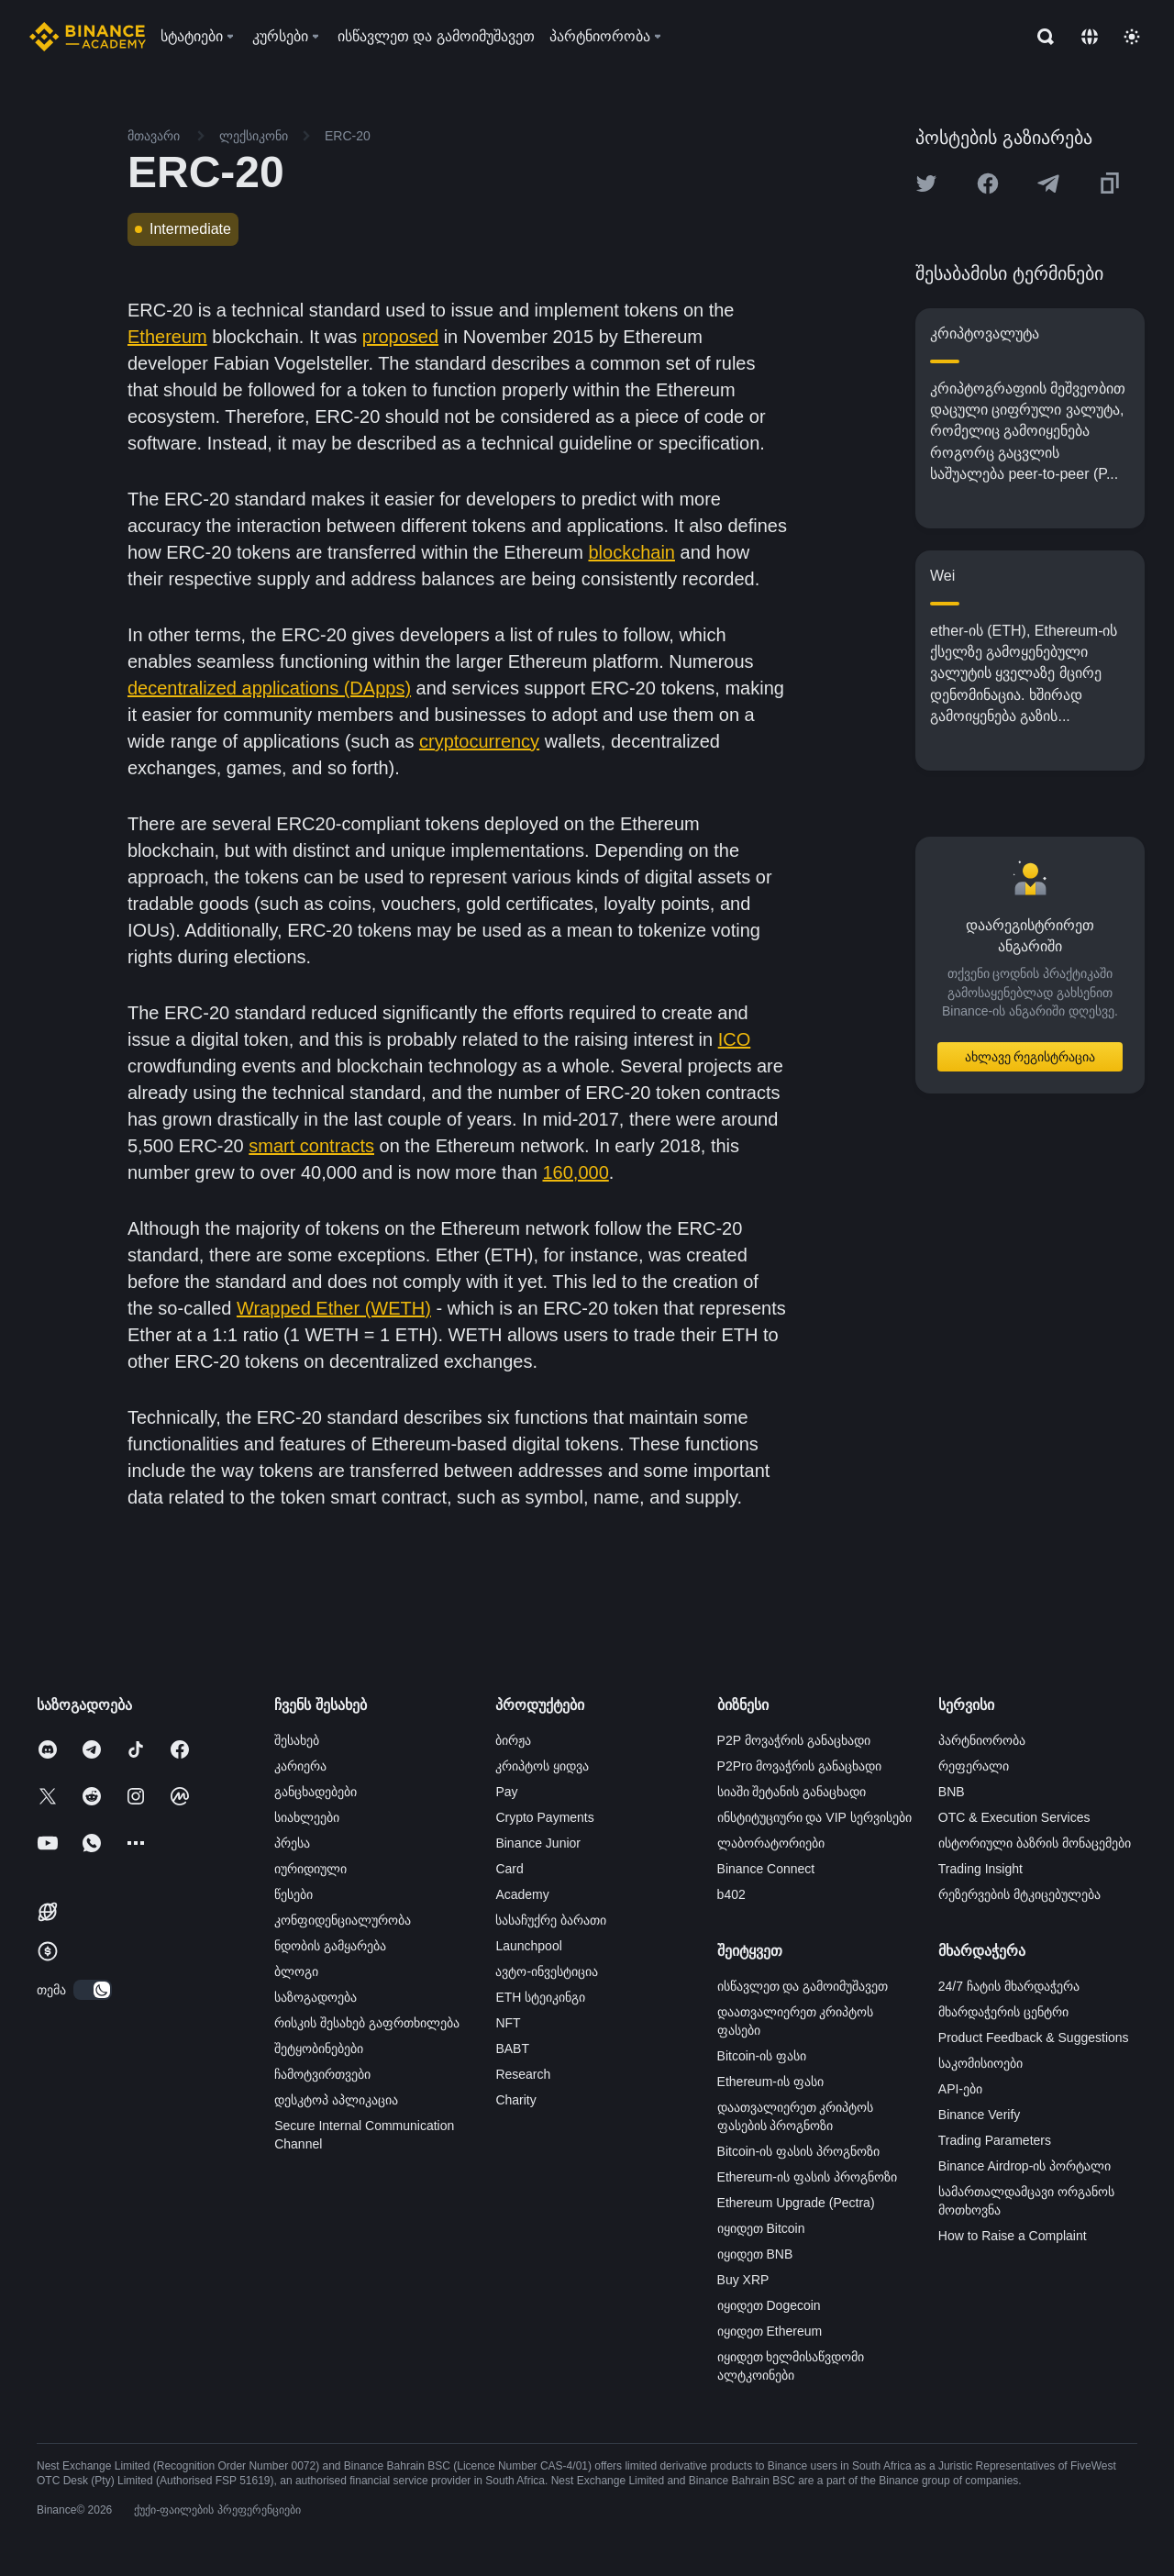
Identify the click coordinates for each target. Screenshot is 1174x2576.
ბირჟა (513, 1740)
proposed (400, 337)
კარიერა (300, 1766)
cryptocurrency (479, 741)
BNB (951, 1791)
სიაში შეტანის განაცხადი (792, 1791)
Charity (515, 2100)
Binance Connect (766, 1868)
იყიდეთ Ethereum (770, 2331)
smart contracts (311, 1146)
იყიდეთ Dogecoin (769, 2305)
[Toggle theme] (1132, 36)
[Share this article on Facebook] (988, 183)
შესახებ (296, 1740)
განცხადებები (315, 1791)
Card (509, 1868)
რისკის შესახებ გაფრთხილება (367, 2022)
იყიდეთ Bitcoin (761, 2228)
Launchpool (528, 1945)
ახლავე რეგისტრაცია (1030, 1056)
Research (522, 2074)
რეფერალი (973, 1766)
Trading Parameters (994, 2140)
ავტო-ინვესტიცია (546, 1971)
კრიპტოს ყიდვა (542, 1766)
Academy (521, 1894)
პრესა (292, 1843)
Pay (506, 1791)
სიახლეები (306, 1817)
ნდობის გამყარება (330, 1945)
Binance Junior (538, 1843)
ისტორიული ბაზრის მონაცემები (1034, 1843)
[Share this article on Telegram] (1048, 183)
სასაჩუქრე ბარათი (550, 1920)
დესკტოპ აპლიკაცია (336, 2100)
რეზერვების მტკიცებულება (1019, 1894)
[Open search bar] (1040, 36)
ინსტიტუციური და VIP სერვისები (814, 1817)
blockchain (631, 552)
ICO (734, 1039)
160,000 (575, 1172)
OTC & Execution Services (1014, 1817)
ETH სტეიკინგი (540, 1997)
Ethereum (167, 337)
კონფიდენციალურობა (342, 1920)
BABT (512, 2048)
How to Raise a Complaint (1012, 2235)
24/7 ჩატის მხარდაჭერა (1009, 1986)
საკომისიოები (980, 2063)
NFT (507, 2022)
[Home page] (87, 36)
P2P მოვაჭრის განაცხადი (793, 1740)
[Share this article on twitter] (926, 183)
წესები (293, 1894)
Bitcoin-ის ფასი (762, 2056)
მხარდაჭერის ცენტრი (1003, 2011)
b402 (731, 1894)
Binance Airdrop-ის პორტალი (1024, 2166)
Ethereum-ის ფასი (770, 2081)
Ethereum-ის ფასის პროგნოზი (807, 2177)
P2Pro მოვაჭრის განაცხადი (799, 1766)
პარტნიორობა (981, 1740)
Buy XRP (743, 2279)
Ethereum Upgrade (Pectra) (796, 2202)
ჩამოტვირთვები (322, 2074)
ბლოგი (296, 1971)
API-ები (960, 2089)
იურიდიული (310, 1868)
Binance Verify (979, 2114)
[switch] (92, 1990)
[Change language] (1090, 36)
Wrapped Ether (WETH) (334, 1308)
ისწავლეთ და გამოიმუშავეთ (803, 1986)
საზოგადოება (315, 1997)
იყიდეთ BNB (755, 2254)
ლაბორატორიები (771, 1843)
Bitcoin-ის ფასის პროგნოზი (798, 2151)
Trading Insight (980, 1868)
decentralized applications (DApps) (269, 688)
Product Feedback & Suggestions (1033, 2037)
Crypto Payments (544, 1817)
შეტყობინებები (318, 2048)
